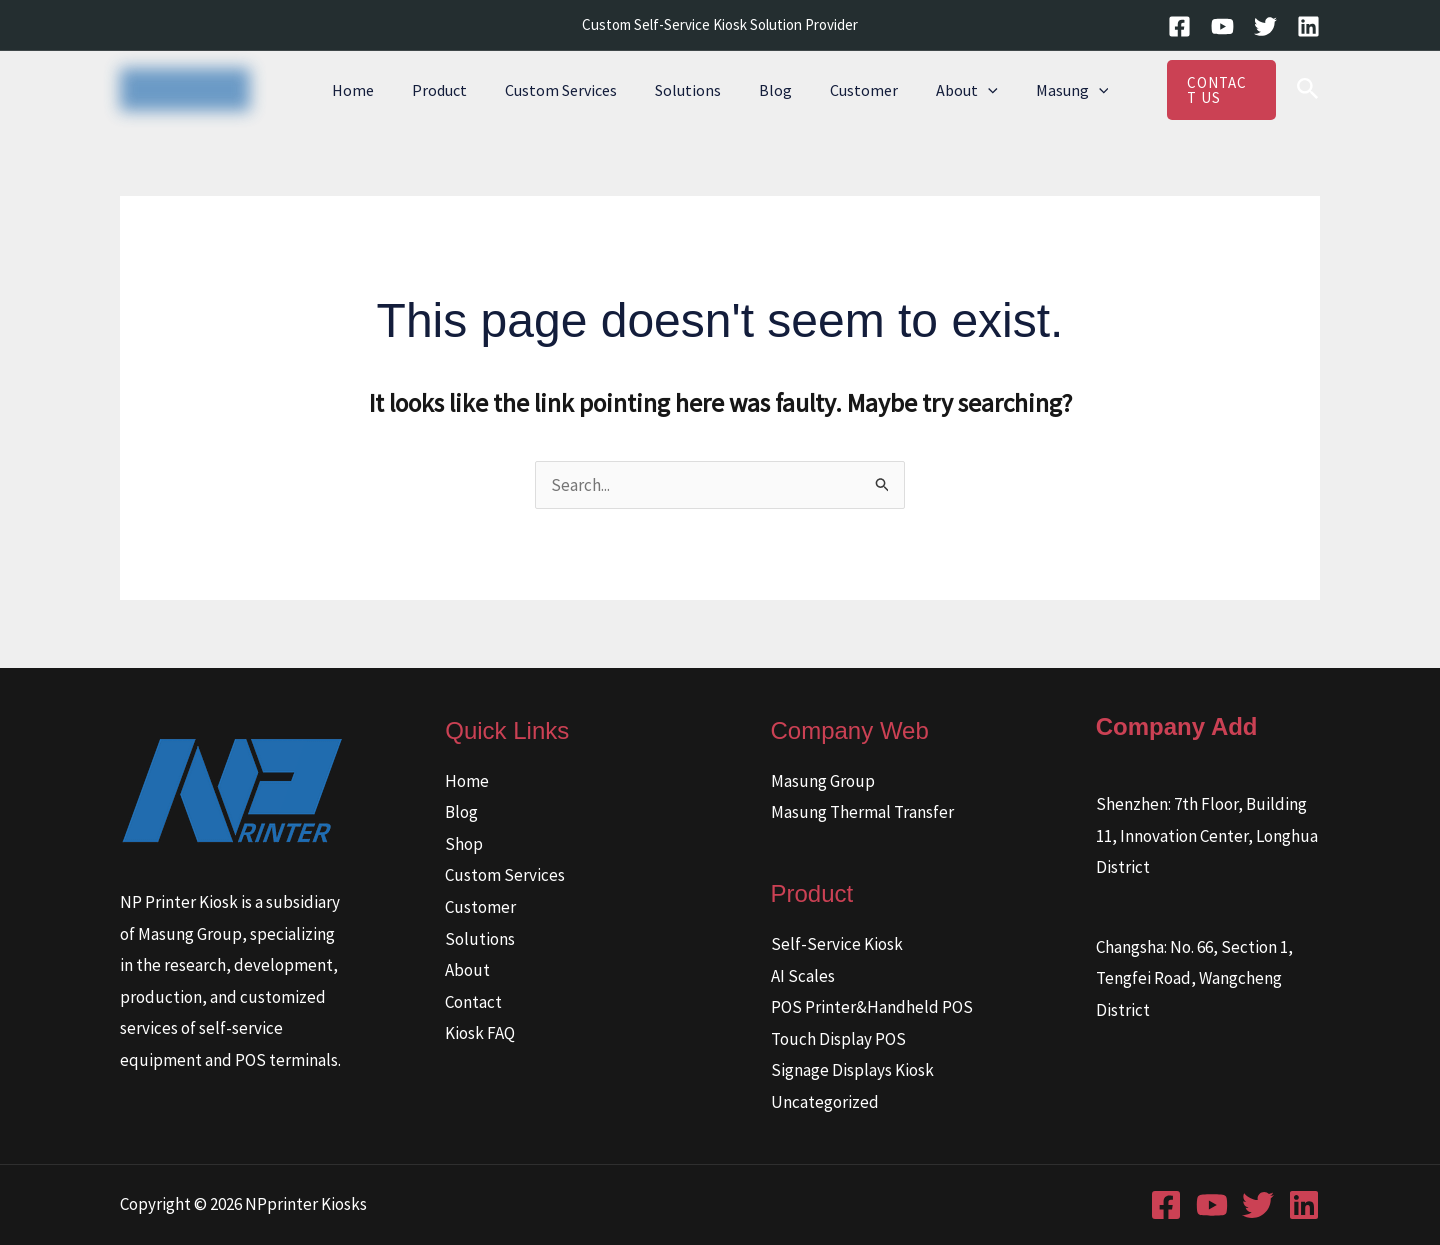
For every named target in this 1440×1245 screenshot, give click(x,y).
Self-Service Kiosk (837, 944)
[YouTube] (1222, 26)
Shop (464, 844)
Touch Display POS (838, 1039)
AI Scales (803, 976)
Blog (772, 90)
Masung (1051, 90)
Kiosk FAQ (480, 1033)
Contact (473, 1002)
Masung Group (823, 781)
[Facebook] (1179, 26)
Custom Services (570, 90)
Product (454, 90)
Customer (855, 90)
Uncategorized (825, 1102)
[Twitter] (1265, 26)
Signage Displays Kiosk (852, 1070)
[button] (973, 90)
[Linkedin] (1308, 26)
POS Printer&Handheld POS (872, 1007)
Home (374, 90)
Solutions (691, 90)
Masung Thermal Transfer (862, 812)
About (952, 90)
